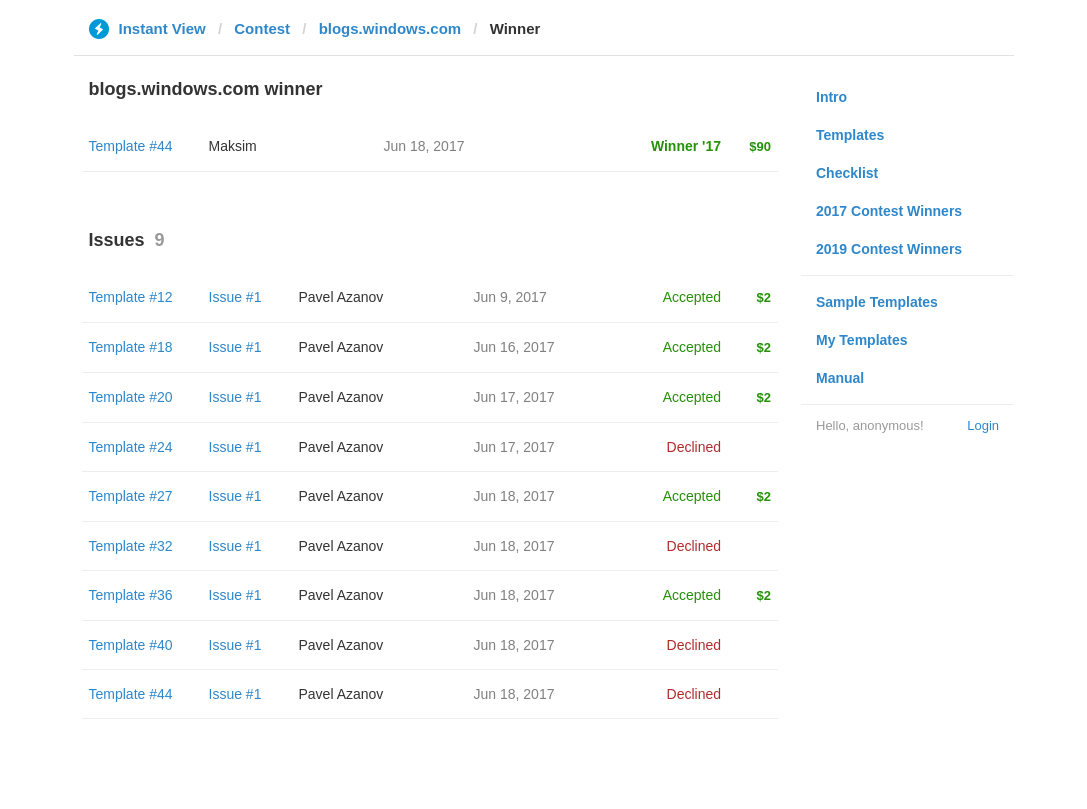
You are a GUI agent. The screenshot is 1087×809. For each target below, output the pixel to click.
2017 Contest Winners (889, 211)
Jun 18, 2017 (514, 496)
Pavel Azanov (341, 297)
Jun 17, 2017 (514, 397)
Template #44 (131, 146)
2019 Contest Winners (889, 249)
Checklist (847, 173)
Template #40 (131, 645)
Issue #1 (235, 297)
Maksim (233, 146)
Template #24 (131, 447)
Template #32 (131, 546)
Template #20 (131, 397)
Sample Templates (877, 302)
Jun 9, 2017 (510, 297)
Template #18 (131, 347)
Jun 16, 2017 (514, 347)
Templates (850, 135)
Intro (831, 97)
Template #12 (131, 297)
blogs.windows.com (390, 28)
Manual (840, 378)
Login (983, 425)
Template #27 (131, 496)
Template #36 (131, 595)
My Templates (862, 340)
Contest (262, 28)
